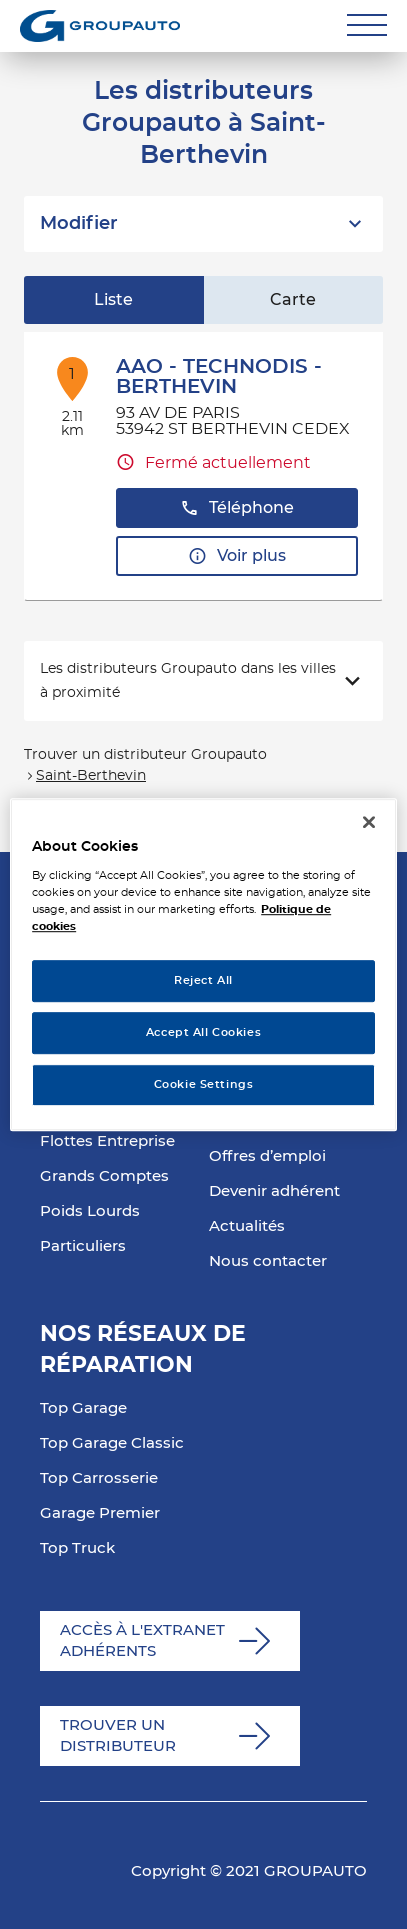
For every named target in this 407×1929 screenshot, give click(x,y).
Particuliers (83, 1246)
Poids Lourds (90, 1211)
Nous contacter (268, 1261)
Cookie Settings (204, 1084)
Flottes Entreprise (107, 1141)
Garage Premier (100, 1513)
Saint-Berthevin (91, 776)
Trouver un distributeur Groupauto (145, 755)
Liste (113, 300)
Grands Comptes (104, 1176)
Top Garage (83, 1408)
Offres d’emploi (267, 1156)
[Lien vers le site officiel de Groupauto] (100, 26)
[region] (203, 965)
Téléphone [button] (237, 508)
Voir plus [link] (237, 556)
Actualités (247, 1226)
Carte (293, 300)
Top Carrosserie (99, 1478)
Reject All (203, 981)
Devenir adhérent (274, 1191)
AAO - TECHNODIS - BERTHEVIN (219, 377)
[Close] (369, 822)
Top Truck (77, 1548)
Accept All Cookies (203, 1032)
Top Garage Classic (112, 1443)
